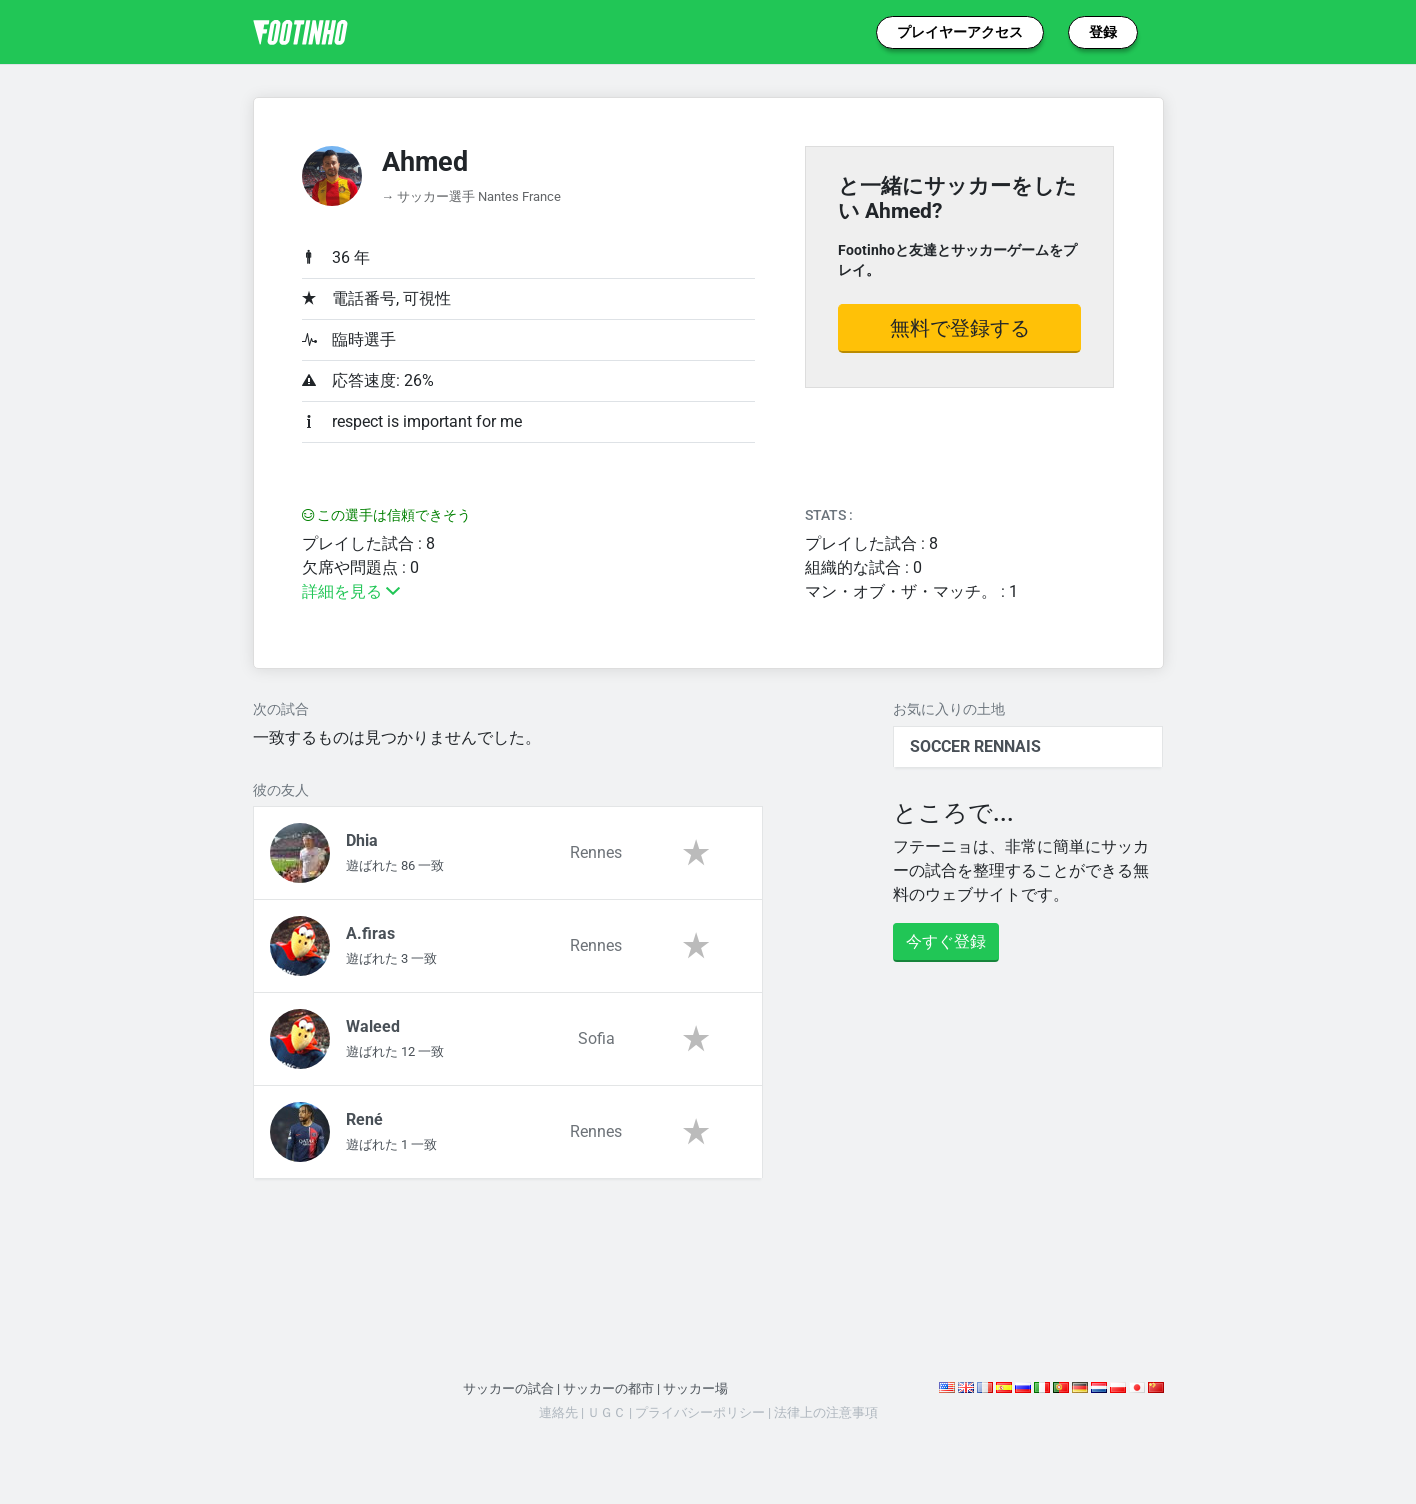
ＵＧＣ (606, 1412)
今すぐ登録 (946, 941)
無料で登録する (960, 328)
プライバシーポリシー (700, 1412)
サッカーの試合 (508, 1388)
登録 (1103, 32)
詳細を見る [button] (351, 591)
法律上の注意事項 (826, 1412)
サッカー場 (695, 1388)
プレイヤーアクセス (960, 32)
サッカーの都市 (608, 1388)
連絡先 (558, 1412)
